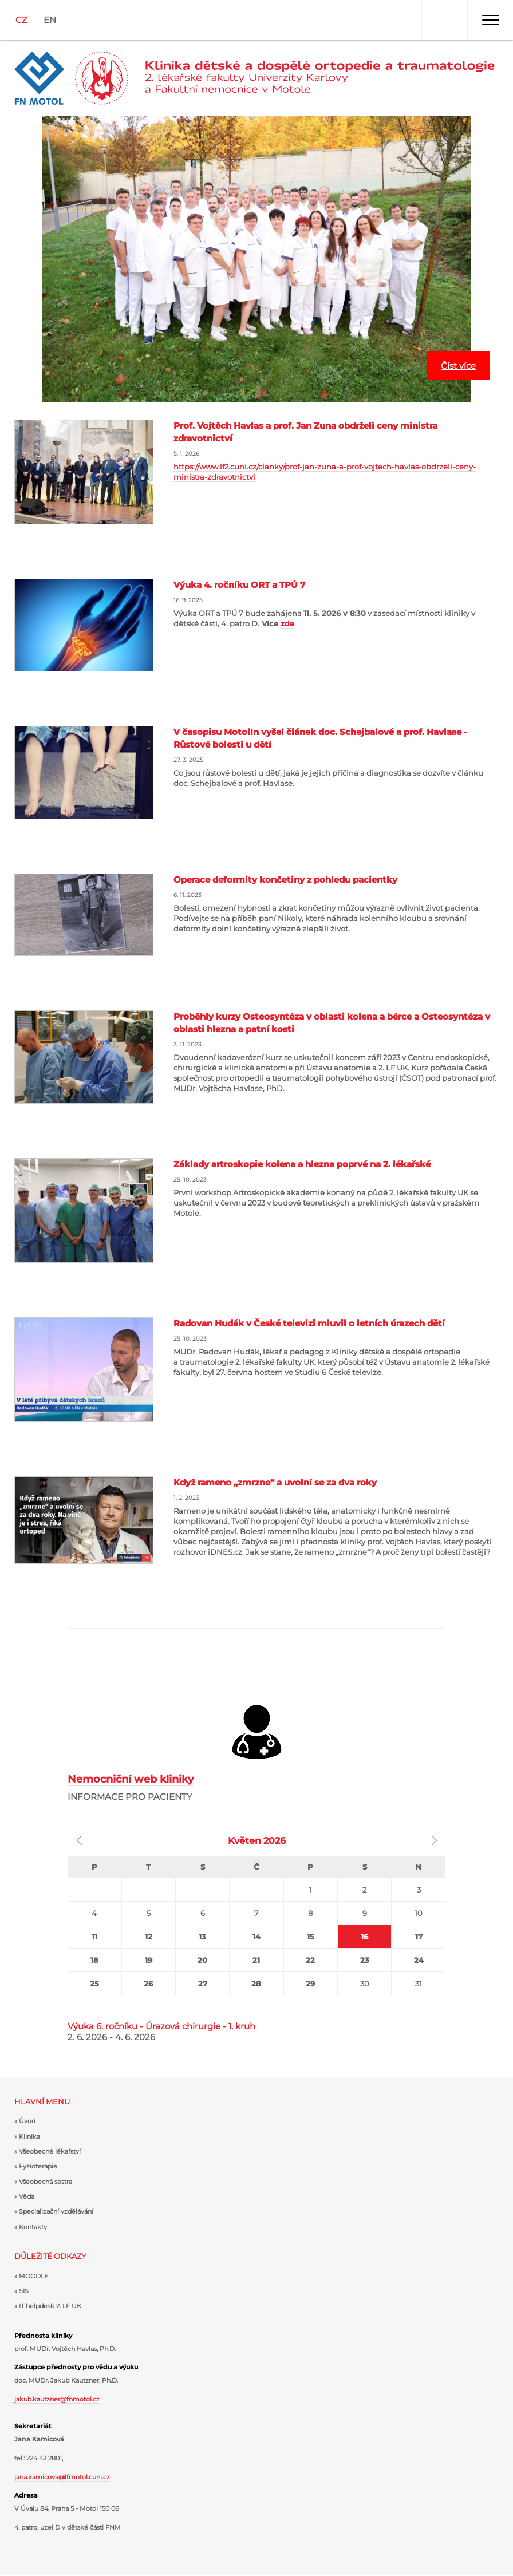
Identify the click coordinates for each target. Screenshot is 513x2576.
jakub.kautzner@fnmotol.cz (57, 2399)
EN (50, 19)
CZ (21, 19)
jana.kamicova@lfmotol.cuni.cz (62, 2477)
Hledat (444, 20)
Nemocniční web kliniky (131, 1779)
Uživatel (398, 20)
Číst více (458, 365)
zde (287, 623)
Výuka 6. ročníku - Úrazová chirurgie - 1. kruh (161, 2026)
